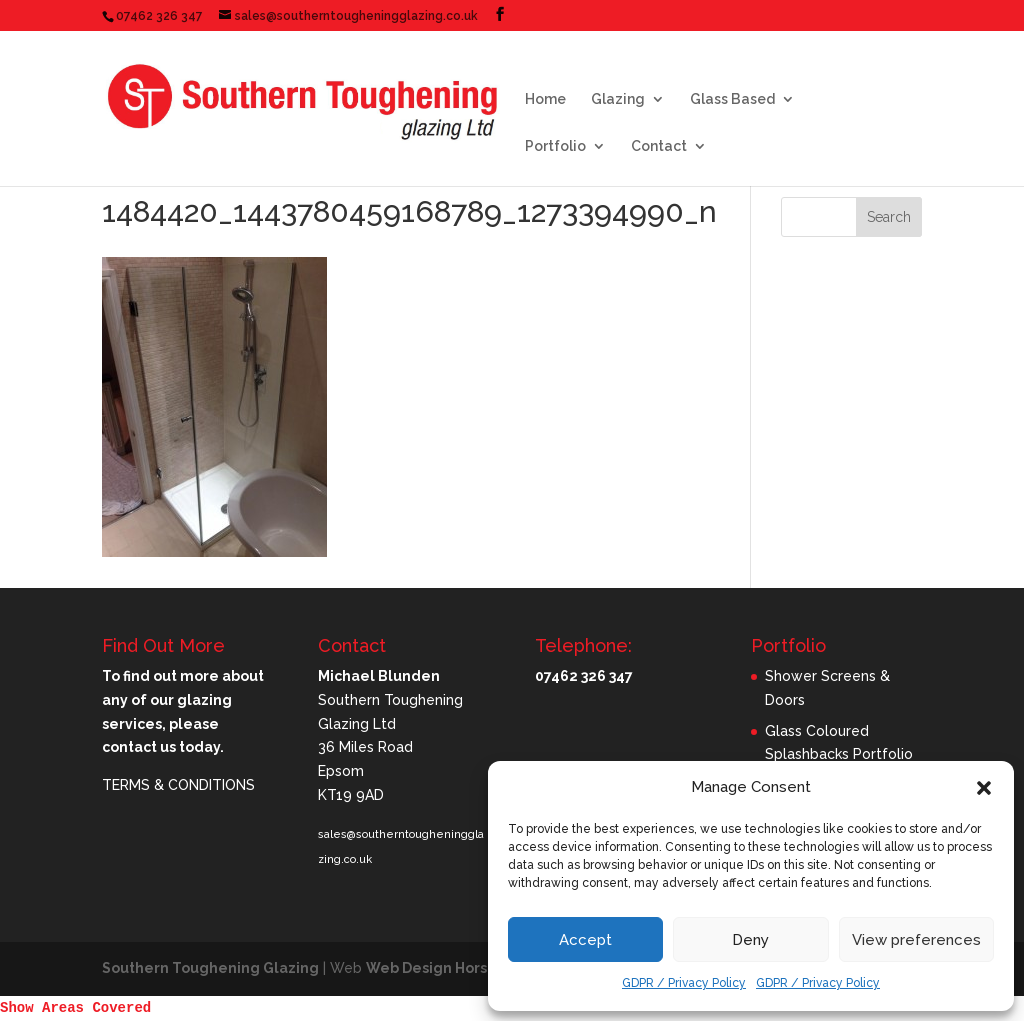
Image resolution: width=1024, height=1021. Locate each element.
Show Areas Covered (75, 1008)
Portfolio (555, 146)
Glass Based (732, 99)
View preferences (916, 940)
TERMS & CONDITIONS (178, 785)
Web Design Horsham (442, 968)
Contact (659, 146)
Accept (585, 940)
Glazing (618, 99)
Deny (750, 940)
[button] (984, 788)
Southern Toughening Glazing (210, 968)
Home (545, 99)
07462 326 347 (159, 16)
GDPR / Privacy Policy (684, 983)
